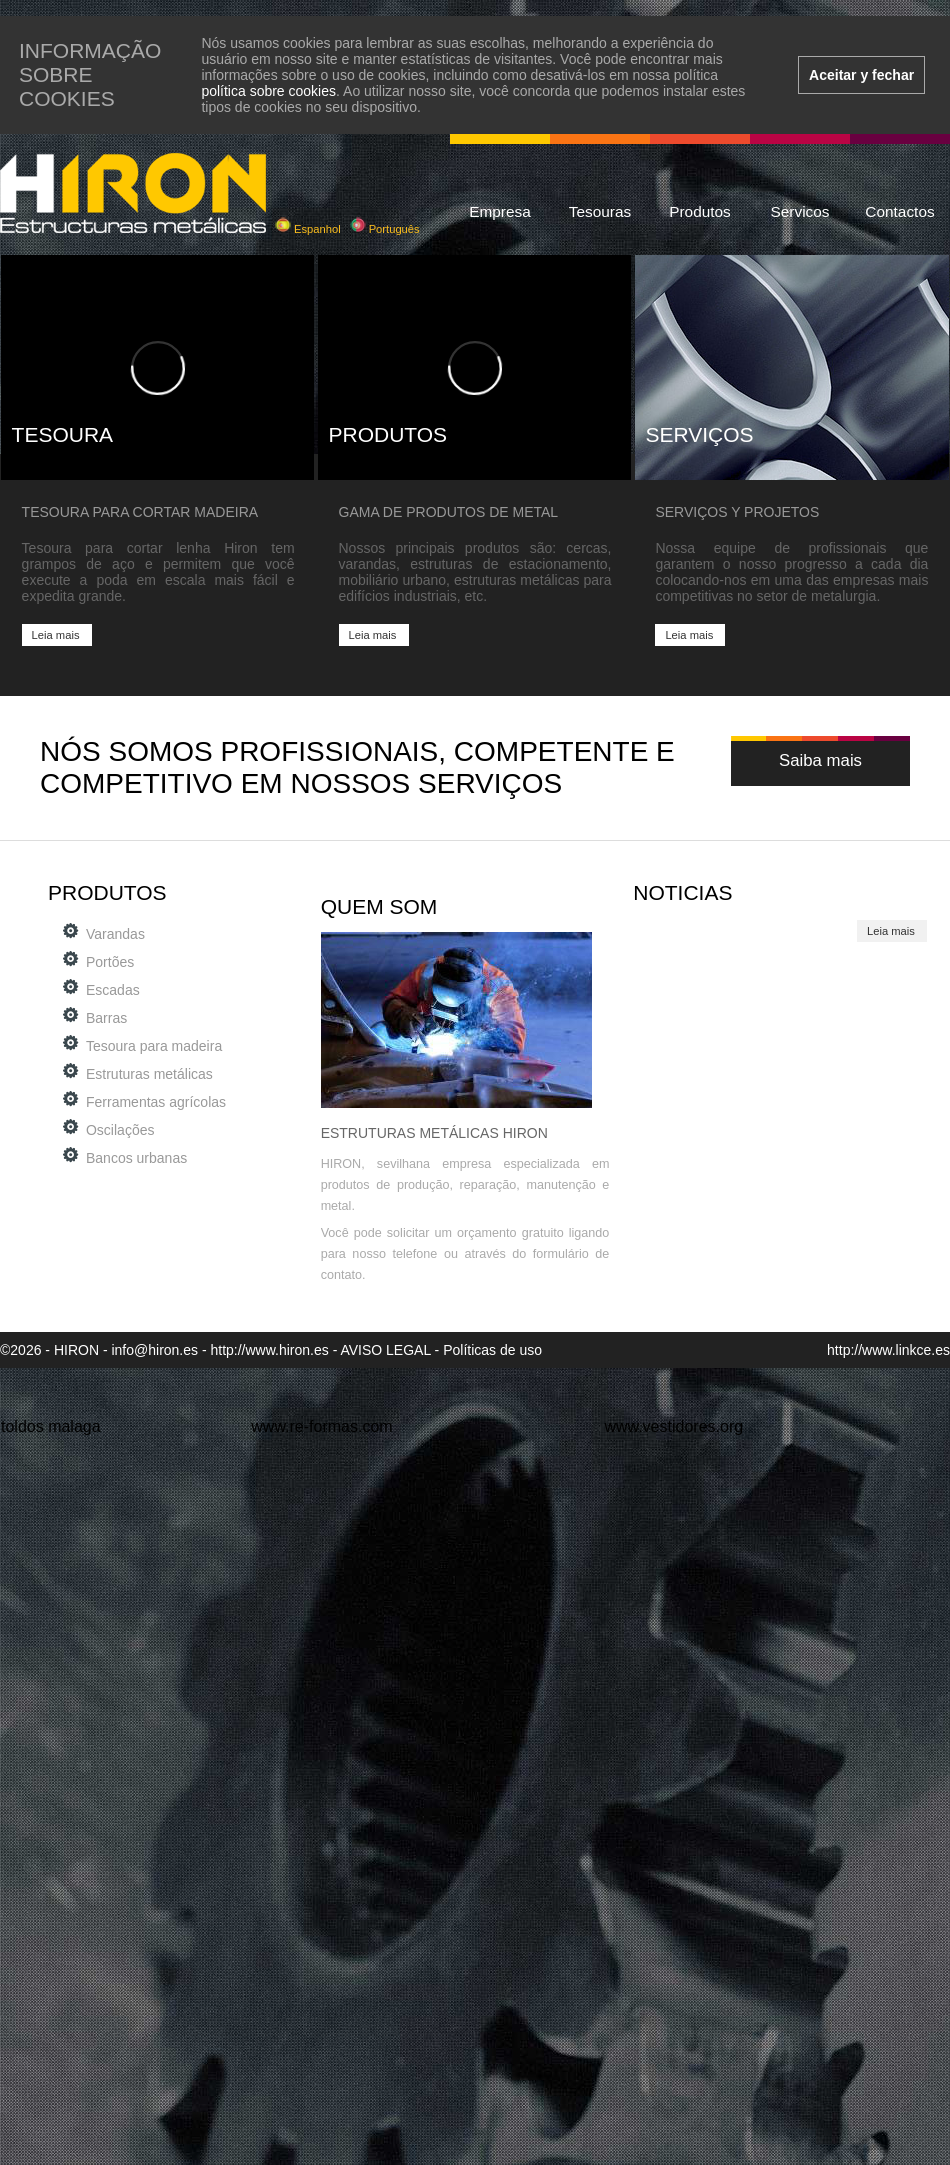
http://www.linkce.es (888, 1350)
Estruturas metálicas (149, 1074)
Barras (106, 1018)
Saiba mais (820, 760)
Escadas (113, 990)
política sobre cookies (268, 91)
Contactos (899, 211)
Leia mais (56, 635)
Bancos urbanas (136, 1158)
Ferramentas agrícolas (156, 1102)
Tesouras (600, 211)
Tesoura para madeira (154, 1046)
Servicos (799, 211)
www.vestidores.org (673, 1426)
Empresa (500, 211)
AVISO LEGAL (385, 1350)
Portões (110, 962)
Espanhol (308, 229)
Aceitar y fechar (861, 75)
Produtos (700, 211)
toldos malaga (51, 1426)
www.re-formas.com (321, 1426)
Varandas (115, 934)
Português (385, 229)
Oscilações (120, 1130)
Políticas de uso (492, 1350)
